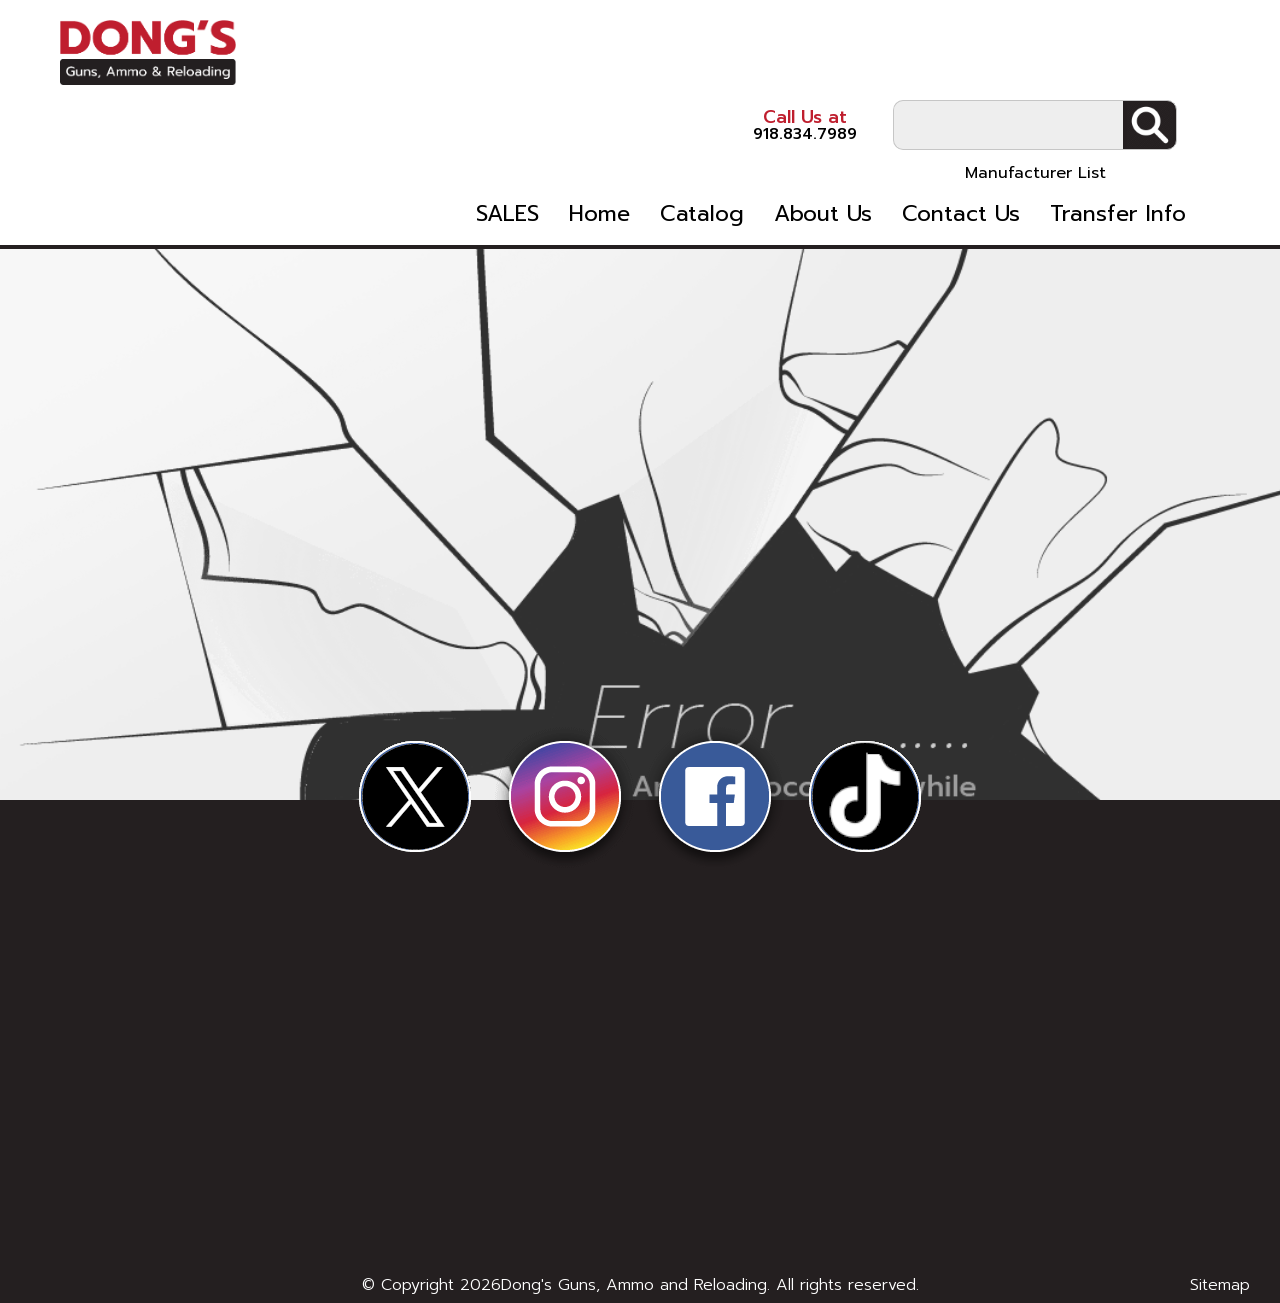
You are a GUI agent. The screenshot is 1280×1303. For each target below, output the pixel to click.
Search (1192, 51)
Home (633, 158)
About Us (857, 158)
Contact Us (995, 158)
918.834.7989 (760, 49)
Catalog (736, 158)
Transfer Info (1152, 158)
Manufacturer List (1078, 99)
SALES (541, 158)
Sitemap (1220, 1285)
